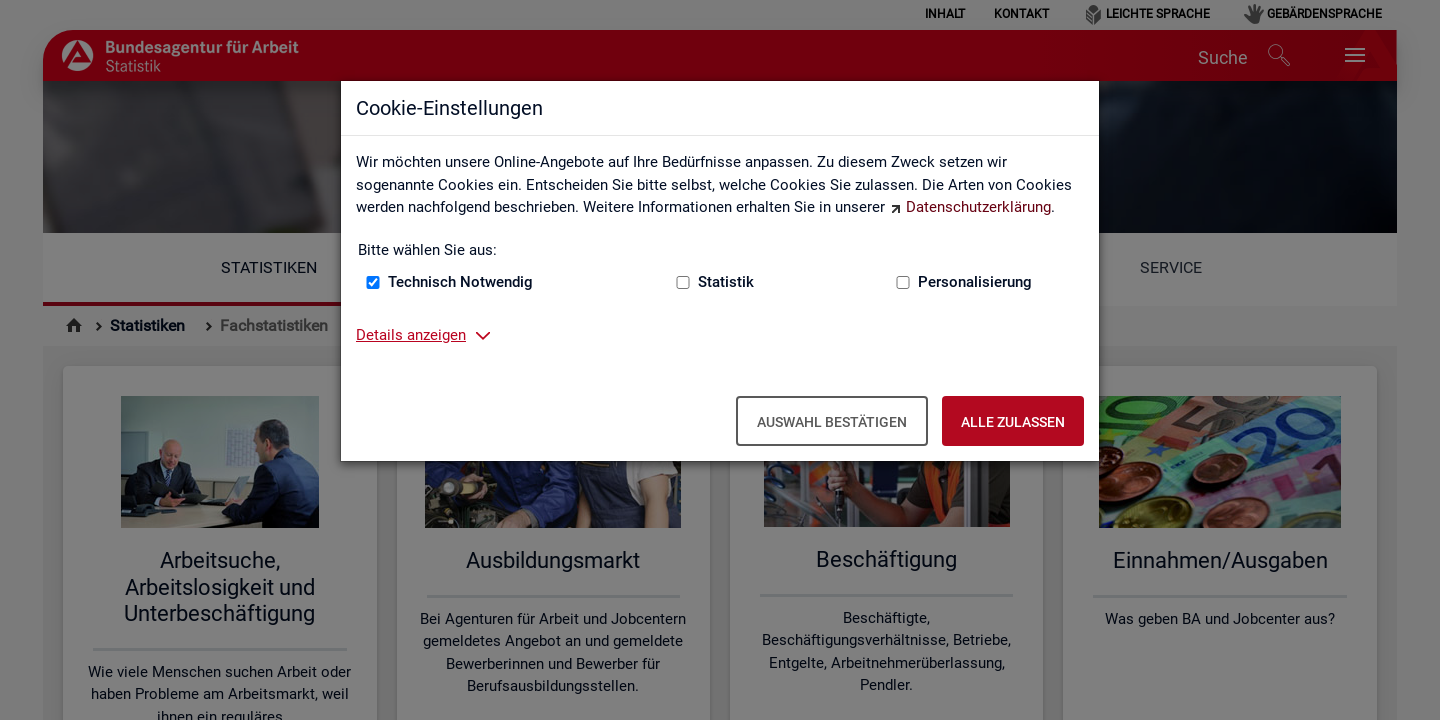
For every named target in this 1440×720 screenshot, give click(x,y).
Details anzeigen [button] (411, 335)
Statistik (726, 282)
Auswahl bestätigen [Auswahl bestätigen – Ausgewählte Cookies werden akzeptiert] (832, 422)
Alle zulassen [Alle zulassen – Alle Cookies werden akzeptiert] (1013, 422)
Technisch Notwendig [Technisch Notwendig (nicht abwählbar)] (460, 282)
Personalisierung (975, 282)
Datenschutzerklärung (978, 207)
